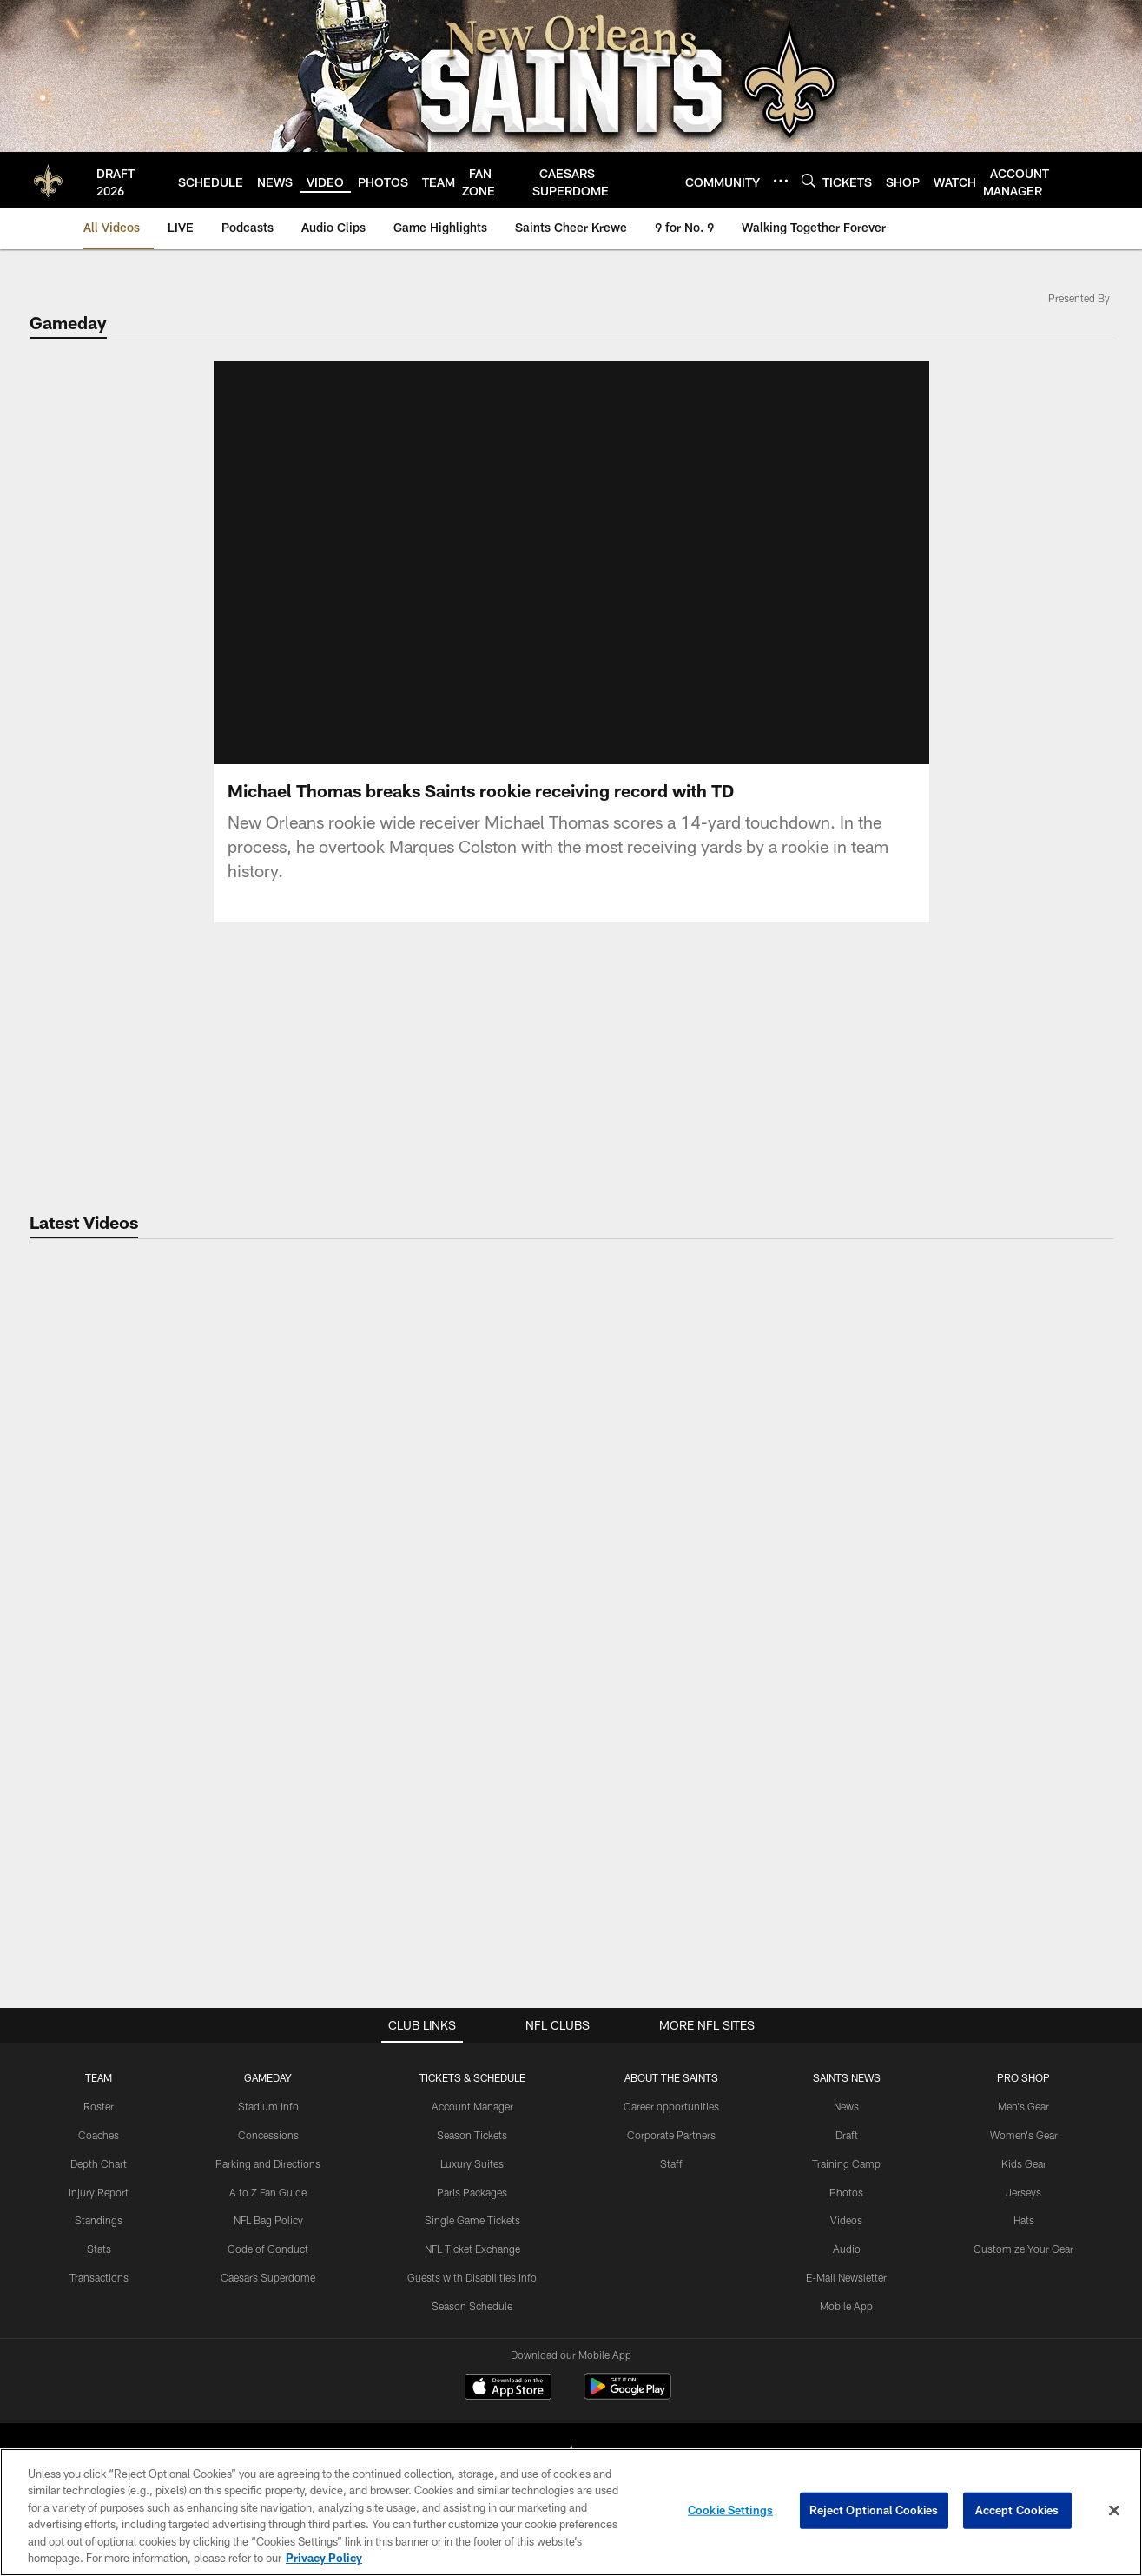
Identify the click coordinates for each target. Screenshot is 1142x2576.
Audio (847, 2248)
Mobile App (846, 2306)
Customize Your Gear (1023, 2248)
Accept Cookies (1017, 2510)
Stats (99, 2248)
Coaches (98, 2135)
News (846, 2106)
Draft (846, 2135)
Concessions (268, 2135)
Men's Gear (1023, 2106)
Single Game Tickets (472, 2220)
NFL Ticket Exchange (472, 2248)
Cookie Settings (730, 2510)
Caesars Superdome (268, 2277)
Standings (98, 2220)
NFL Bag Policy (268, 2220)
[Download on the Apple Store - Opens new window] (508, 2388)
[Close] (1114, 2511)
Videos (846, 2220)
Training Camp (846, 2163)
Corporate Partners (671, 2135)
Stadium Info (268, 2106)
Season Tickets (472, 2135)
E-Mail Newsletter (846, 2277)
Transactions (99, 2277)
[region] (571, 2512)
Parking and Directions (267, 2163)
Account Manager (472, 2106)
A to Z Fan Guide (268, 2192)
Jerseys (1023, 2192)
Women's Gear (1024, 2135)
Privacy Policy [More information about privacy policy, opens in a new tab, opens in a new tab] (324, 2558)
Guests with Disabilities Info (472, 2277)
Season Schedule (472, 2306)
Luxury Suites (472, 2163)
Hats (1023, 2220)
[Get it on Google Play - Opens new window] (627, 2395)
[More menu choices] (781, 181)
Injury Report (99, 2192)
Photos (846, 2192)
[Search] (808, 180)
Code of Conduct (268, 2248)
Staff (671, 2163)
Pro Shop (1023, 2077)
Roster (98, 2106)
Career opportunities (671, 2106)
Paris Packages (472, 2192)
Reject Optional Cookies (874, 2510)
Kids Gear (1023, 2163)
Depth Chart (98, 2163)
